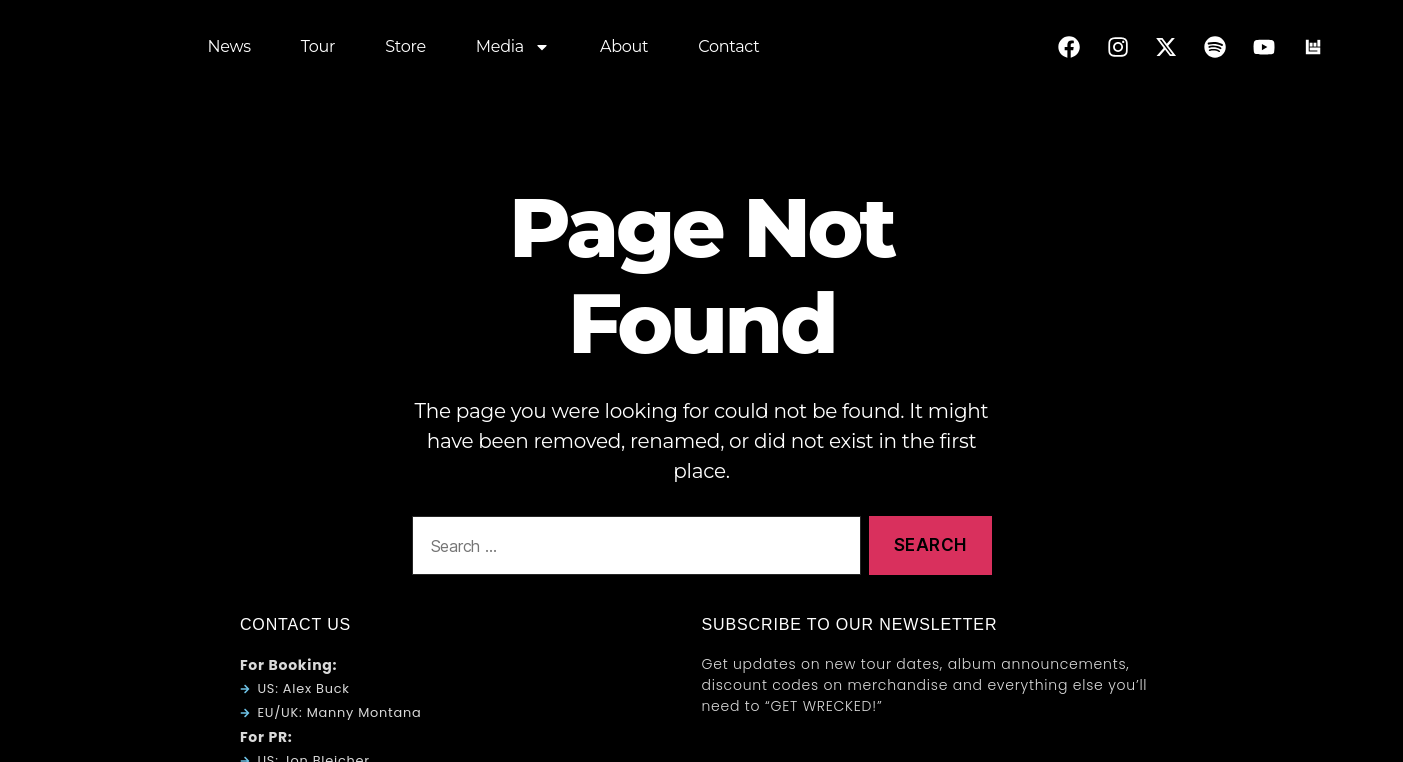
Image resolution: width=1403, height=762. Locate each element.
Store (405, 49)
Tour (318, 49)
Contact (728, 49)
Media (513, 50)
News (229, 49)
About (624, 49)
